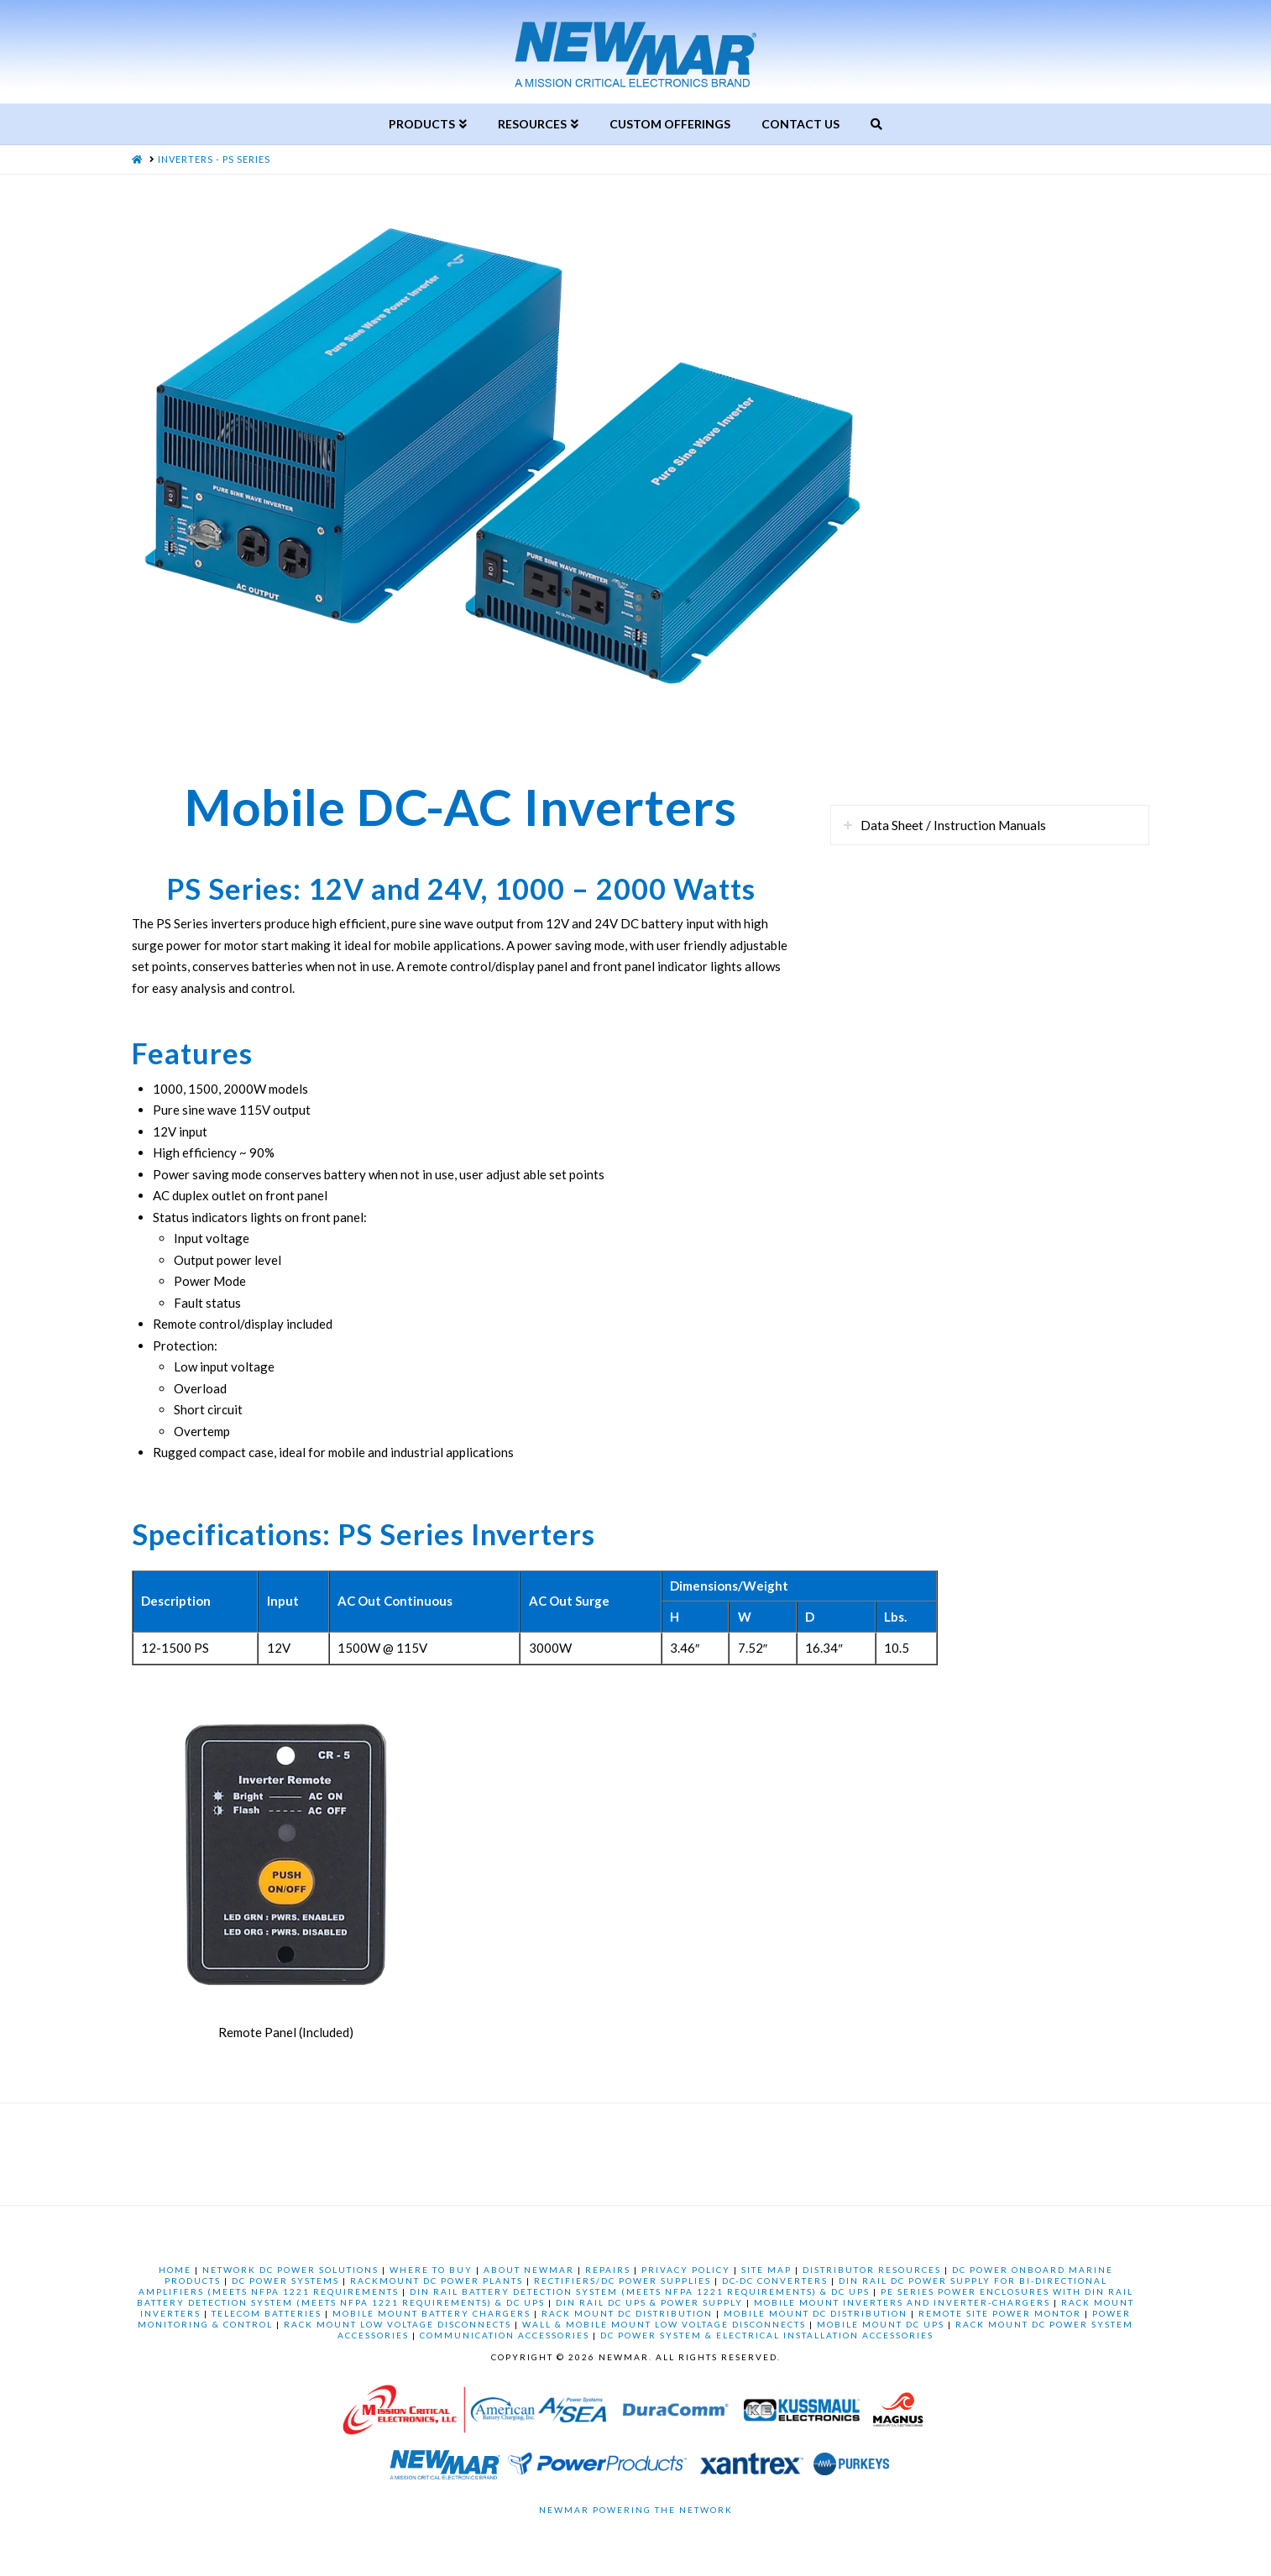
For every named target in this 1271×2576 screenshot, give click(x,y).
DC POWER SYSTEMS (285, 2281)
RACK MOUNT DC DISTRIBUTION (627, 2313)
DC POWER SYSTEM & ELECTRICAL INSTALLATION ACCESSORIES (767, 2335)
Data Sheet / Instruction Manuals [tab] (953, 825)
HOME (175, 2270)
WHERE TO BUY (431, 2270)
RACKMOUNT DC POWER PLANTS (436, 2281)
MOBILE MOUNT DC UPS (880, 2324)
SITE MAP (766, 2270)
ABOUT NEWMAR (529, 2270)
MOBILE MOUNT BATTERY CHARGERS (431, 2313)
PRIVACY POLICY (685, 2270)
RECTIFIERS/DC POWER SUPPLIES (622, 2281)
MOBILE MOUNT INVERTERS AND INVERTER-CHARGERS (902, 2302)
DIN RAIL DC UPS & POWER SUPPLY (649, 2302)
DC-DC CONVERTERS (775, 2281)
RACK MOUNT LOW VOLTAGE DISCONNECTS (397, 2324)
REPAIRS (607, 2270)
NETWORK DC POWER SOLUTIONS (290, 2270)
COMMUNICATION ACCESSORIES (504, 2335)
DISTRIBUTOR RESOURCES (872, 2270)
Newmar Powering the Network (636, 2510)
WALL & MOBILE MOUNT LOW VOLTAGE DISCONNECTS (664, 2324)
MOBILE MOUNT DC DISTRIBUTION (815, 2313)
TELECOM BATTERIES (267, 2313)
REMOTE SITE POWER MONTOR (999, 2313)
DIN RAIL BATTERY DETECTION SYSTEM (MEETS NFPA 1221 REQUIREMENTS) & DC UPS (640, 2291)
